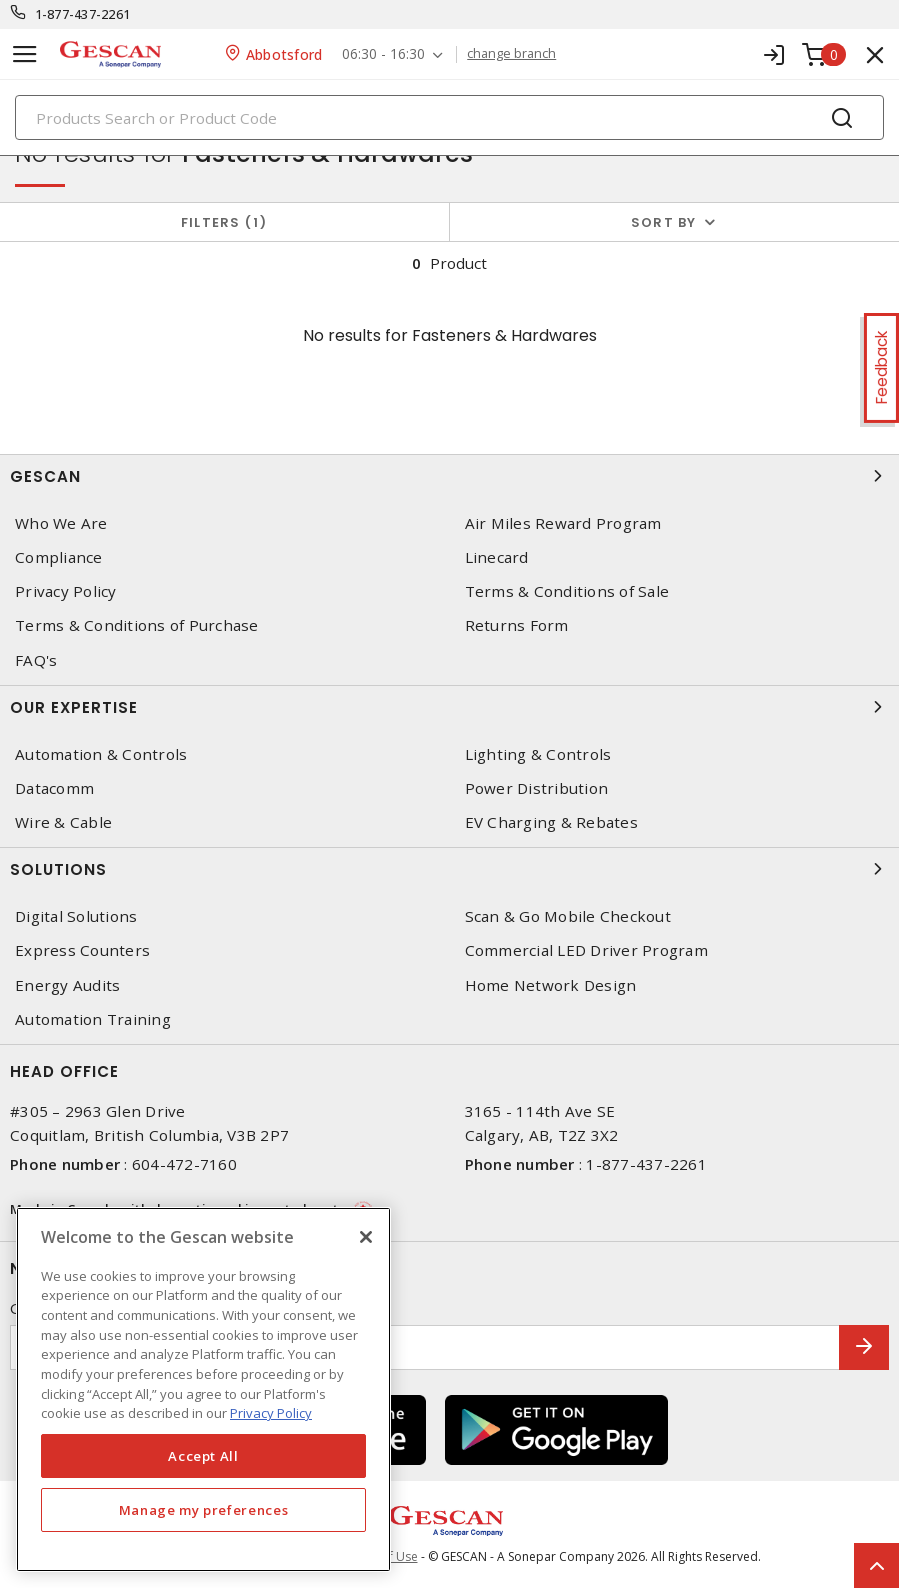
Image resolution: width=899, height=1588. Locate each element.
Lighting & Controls (538, 754)
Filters (224, 222)
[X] (366, 1237)
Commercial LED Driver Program (586, 950)
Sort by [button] (664, 222)
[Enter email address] (425, 1347)
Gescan (449, 476)
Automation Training (93, 1019)
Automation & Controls (101, 754)
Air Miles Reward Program (563, 523)
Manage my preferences (204, 1510)
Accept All (203, 1456)
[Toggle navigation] (25, 54)
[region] (203, 1389)
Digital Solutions (76, 916)
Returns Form (517, 625)
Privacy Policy (66, 591)
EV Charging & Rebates (551, 822)
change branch (511, 54)
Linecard (497, 557)
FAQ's (36, 660)
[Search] (449, 117)
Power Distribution (537, 788)
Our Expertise (449, 707)
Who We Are (61, 523)
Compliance (59, 557)
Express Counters (82, 950)
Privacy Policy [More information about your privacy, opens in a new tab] (271, 1413)
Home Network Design (551, 985)
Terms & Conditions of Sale (567, 591)
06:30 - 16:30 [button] (383, 54)
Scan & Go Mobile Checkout (568, 916)
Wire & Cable (63, 822)
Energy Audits (67, 985)
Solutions (449, 869)
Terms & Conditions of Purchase (137, 625)
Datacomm (54, 788)
